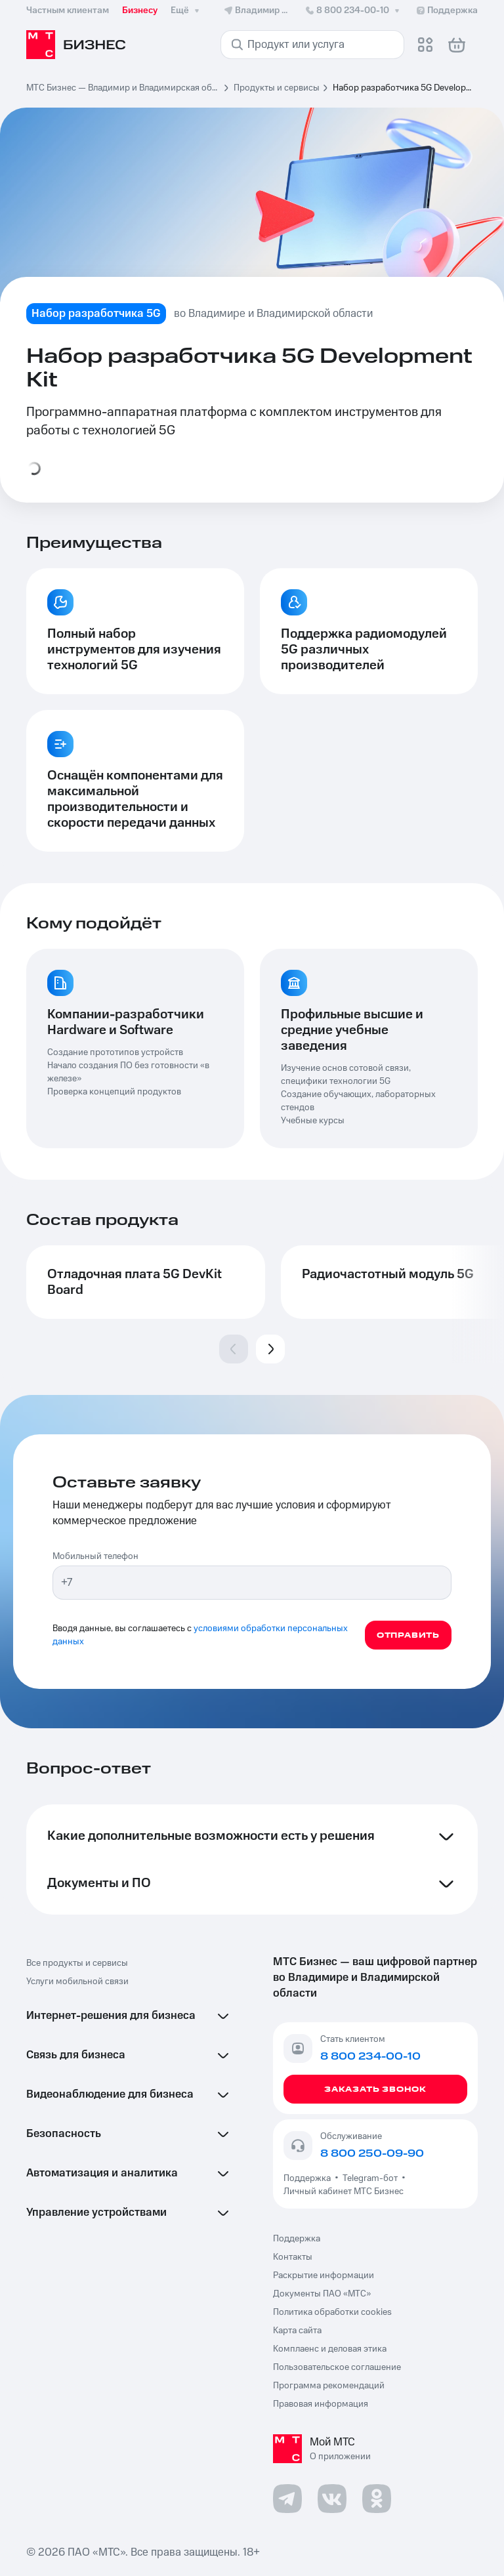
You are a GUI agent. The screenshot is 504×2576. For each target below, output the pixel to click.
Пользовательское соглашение (337, 2367)
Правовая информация (320, 2404)
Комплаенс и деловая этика (330, 2349)
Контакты (292, 2257)
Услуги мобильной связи (77, 1981)
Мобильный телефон (95, 1556)
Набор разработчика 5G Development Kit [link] (405, 87)
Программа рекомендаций (329, 2385)
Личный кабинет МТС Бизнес (344, 2191)
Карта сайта (297, 2330)
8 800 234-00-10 (353, 10)
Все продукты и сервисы (77, 1963)
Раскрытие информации (323, 2275)
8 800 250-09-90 (372, 2153)
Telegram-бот (370, 2178)
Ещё (186, 10)
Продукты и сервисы (277, 87)
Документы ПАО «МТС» (322, 2293)
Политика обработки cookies (332, 2312)
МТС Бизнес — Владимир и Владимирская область (123, 87)
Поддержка (309, 2178)
